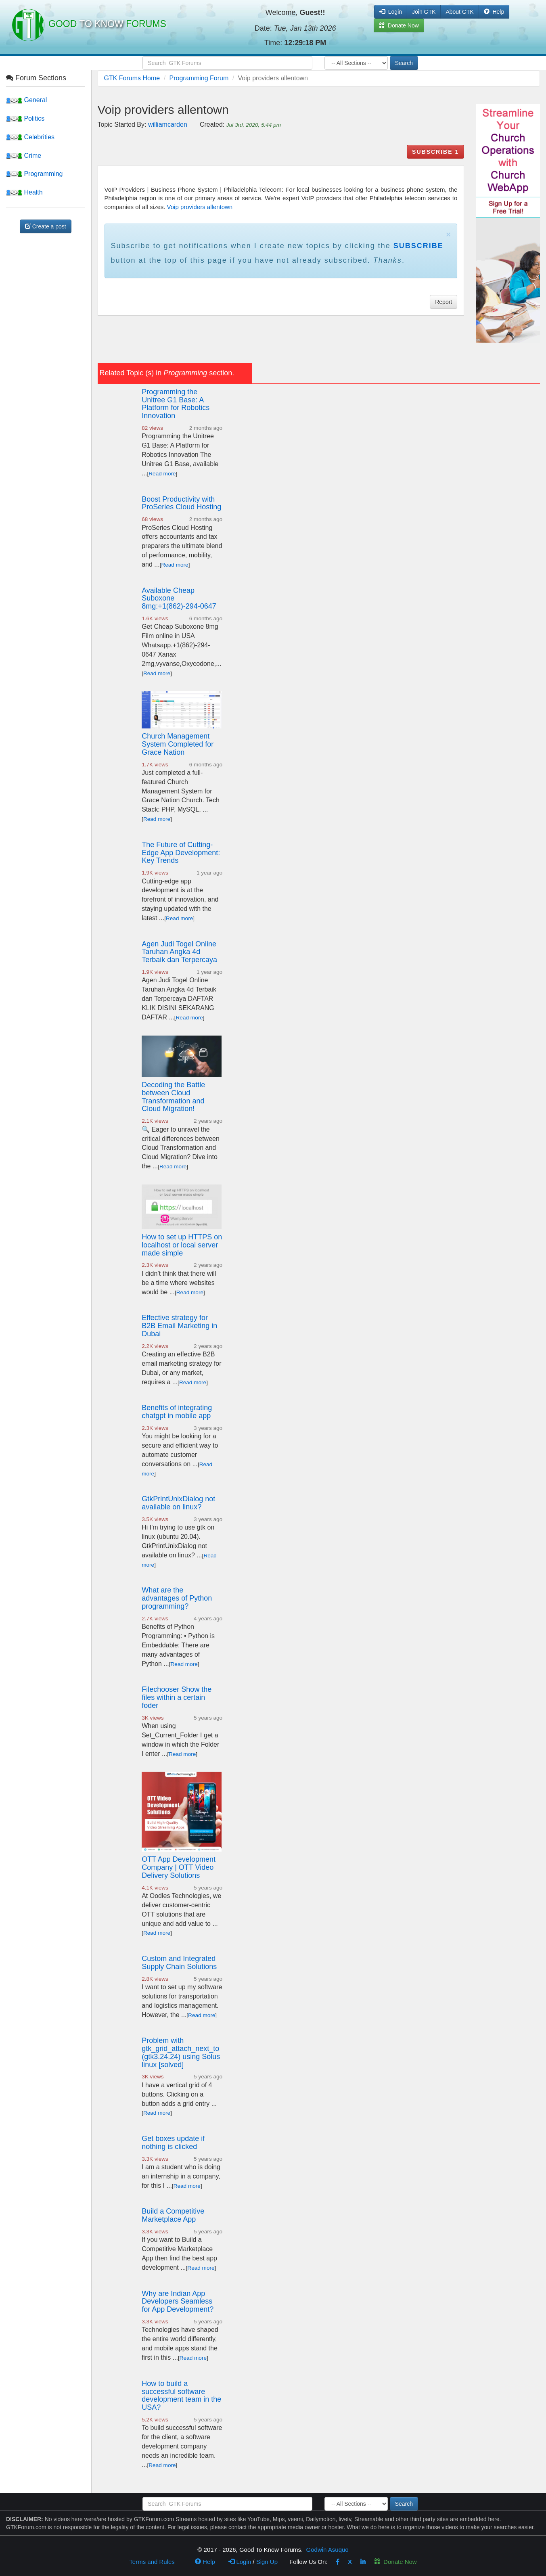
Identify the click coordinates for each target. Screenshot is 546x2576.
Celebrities (30, 137)
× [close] (448, 234)
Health (24, 192)
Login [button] (390, 11)
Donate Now (395, 2561)
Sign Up (267, 2561)
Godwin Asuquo (327, 2549)
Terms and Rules (152, 2561)
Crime (23, 155)
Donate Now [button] (399, 25)
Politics (25, 118)
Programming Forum (199, 78)
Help (494, 11)
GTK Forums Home (132, 78)
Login (239, 2561)
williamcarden (167, 124)
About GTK (459, 11)
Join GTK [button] (423, 11)
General (26, 99)
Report (443, 302)
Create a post (45, 226)
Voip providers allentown (200, 206)
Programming (34, 173)
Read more (162, 474)
